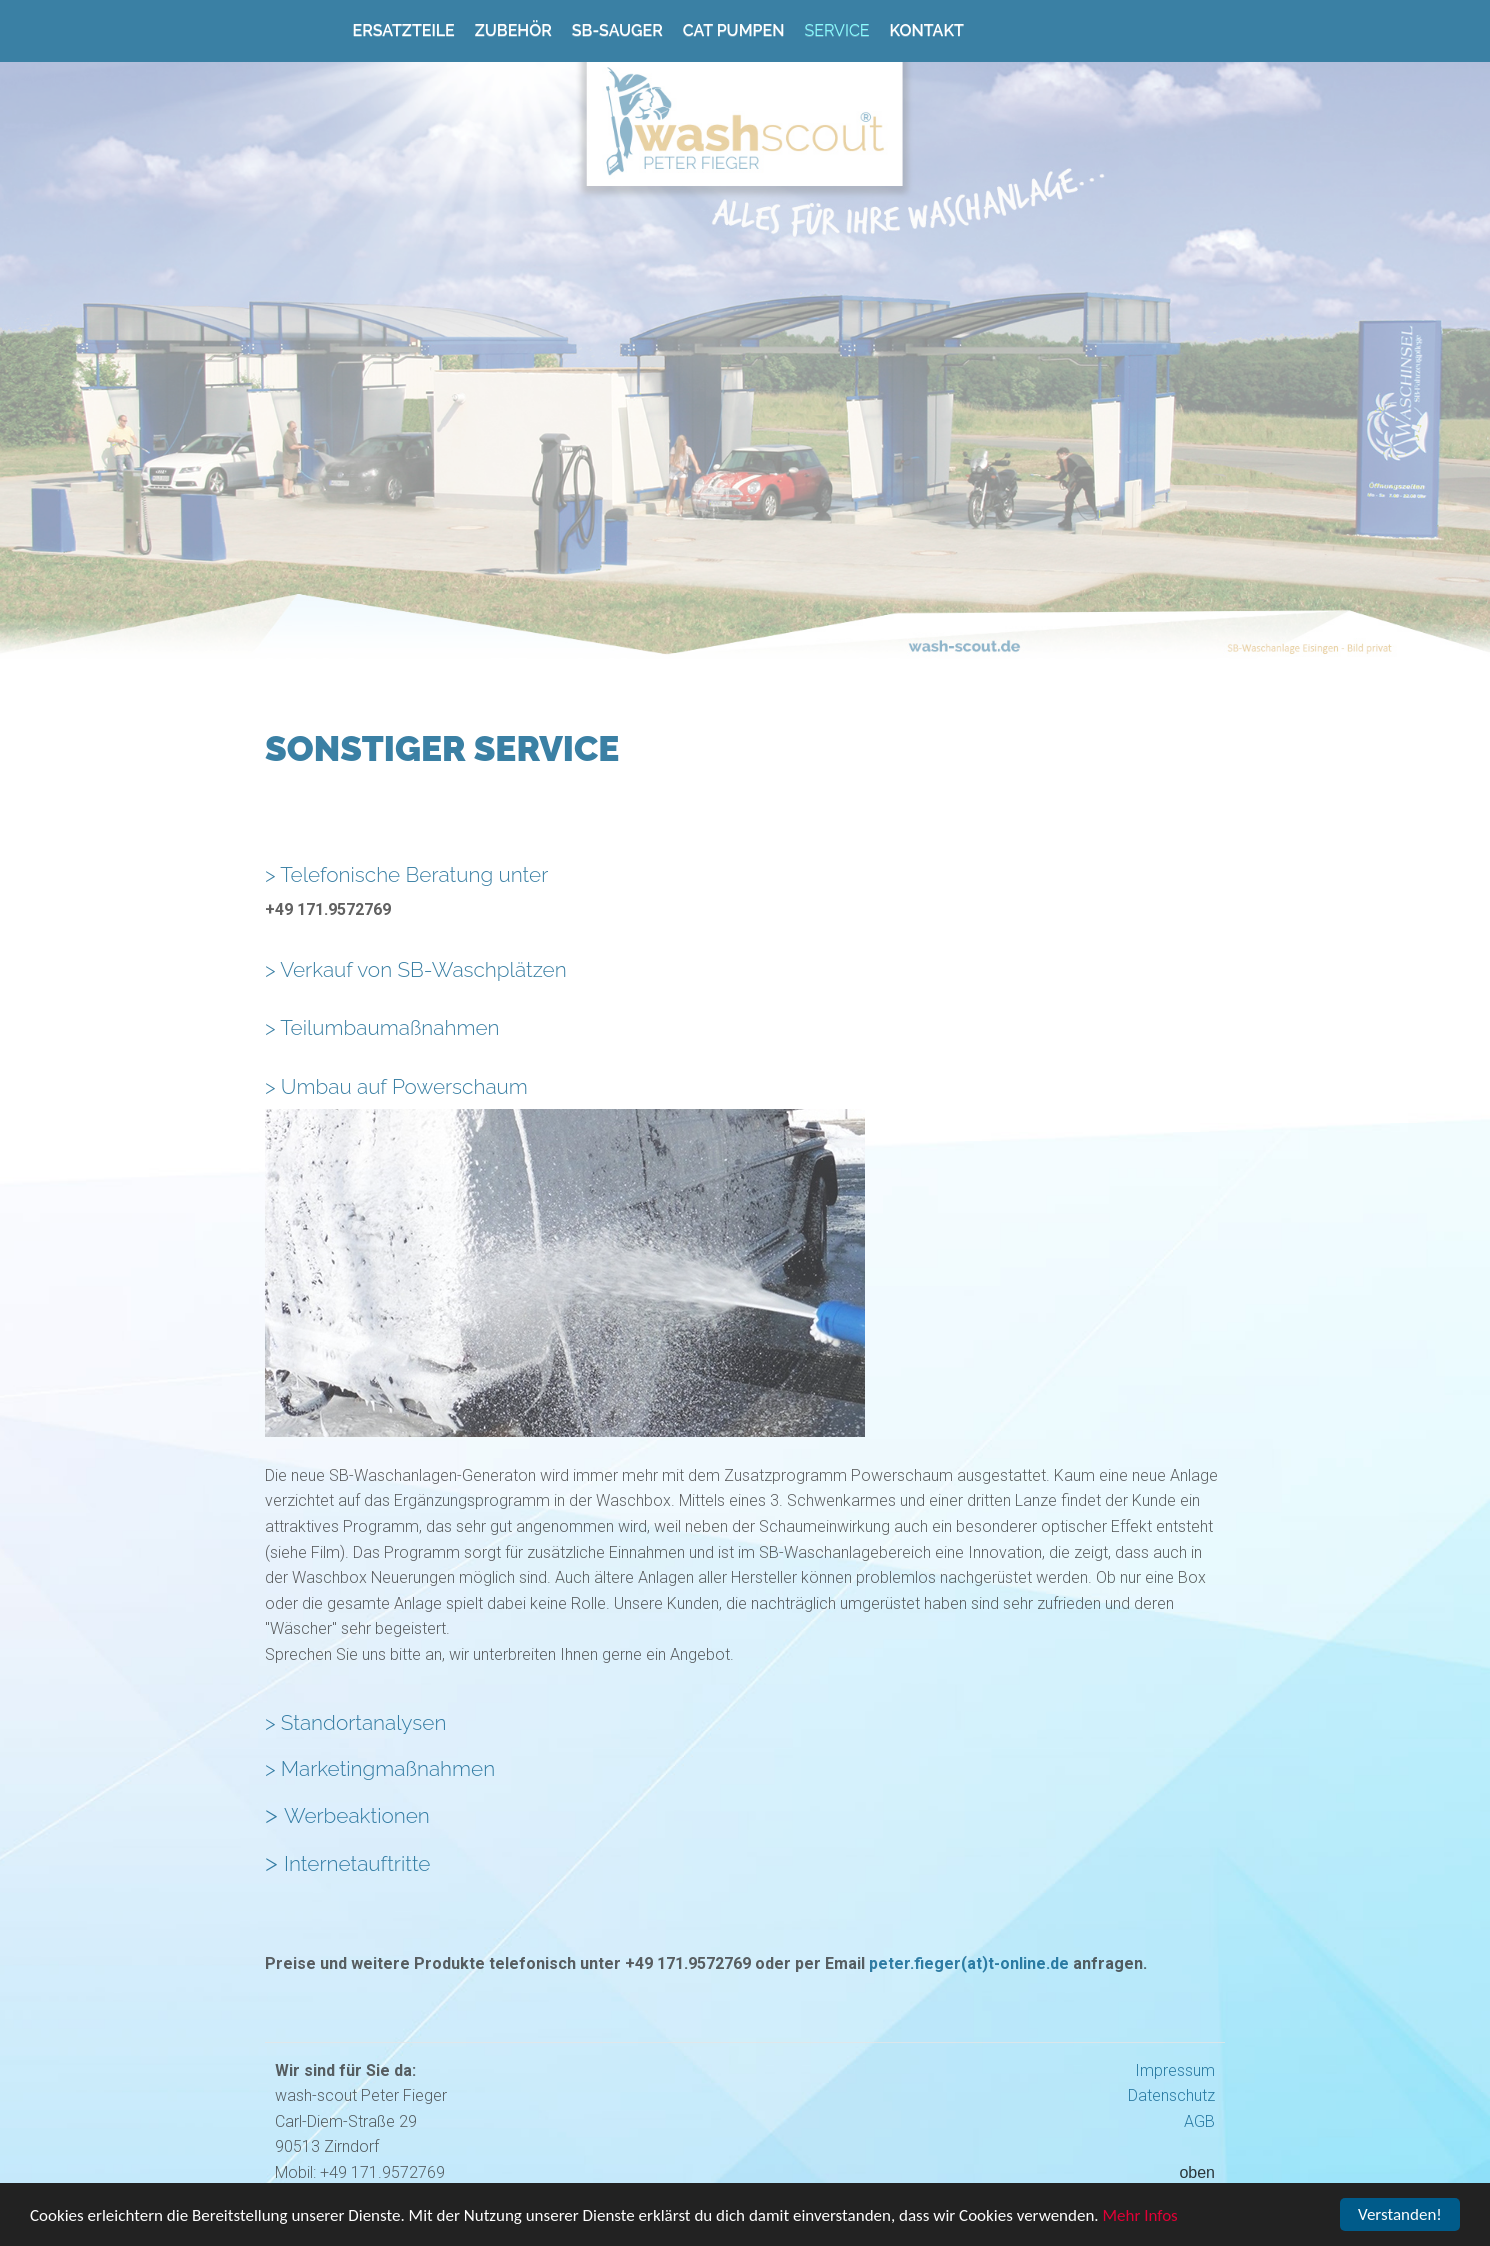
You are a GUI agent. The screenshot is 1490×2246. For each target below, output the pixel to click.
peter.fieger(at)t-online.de (969, 1963)
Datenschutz (1171, 2095)
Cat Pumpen (734, 30)
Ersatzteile (404, 30)
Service (836, 30)
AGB (1199, 2121)
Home (309, 26)
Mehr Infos (1140, 2217)
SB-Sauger (617, 30)
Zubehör (513, 30)
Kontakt (927, 30)
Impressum (1175, 2070)
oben (1197, 2172)
